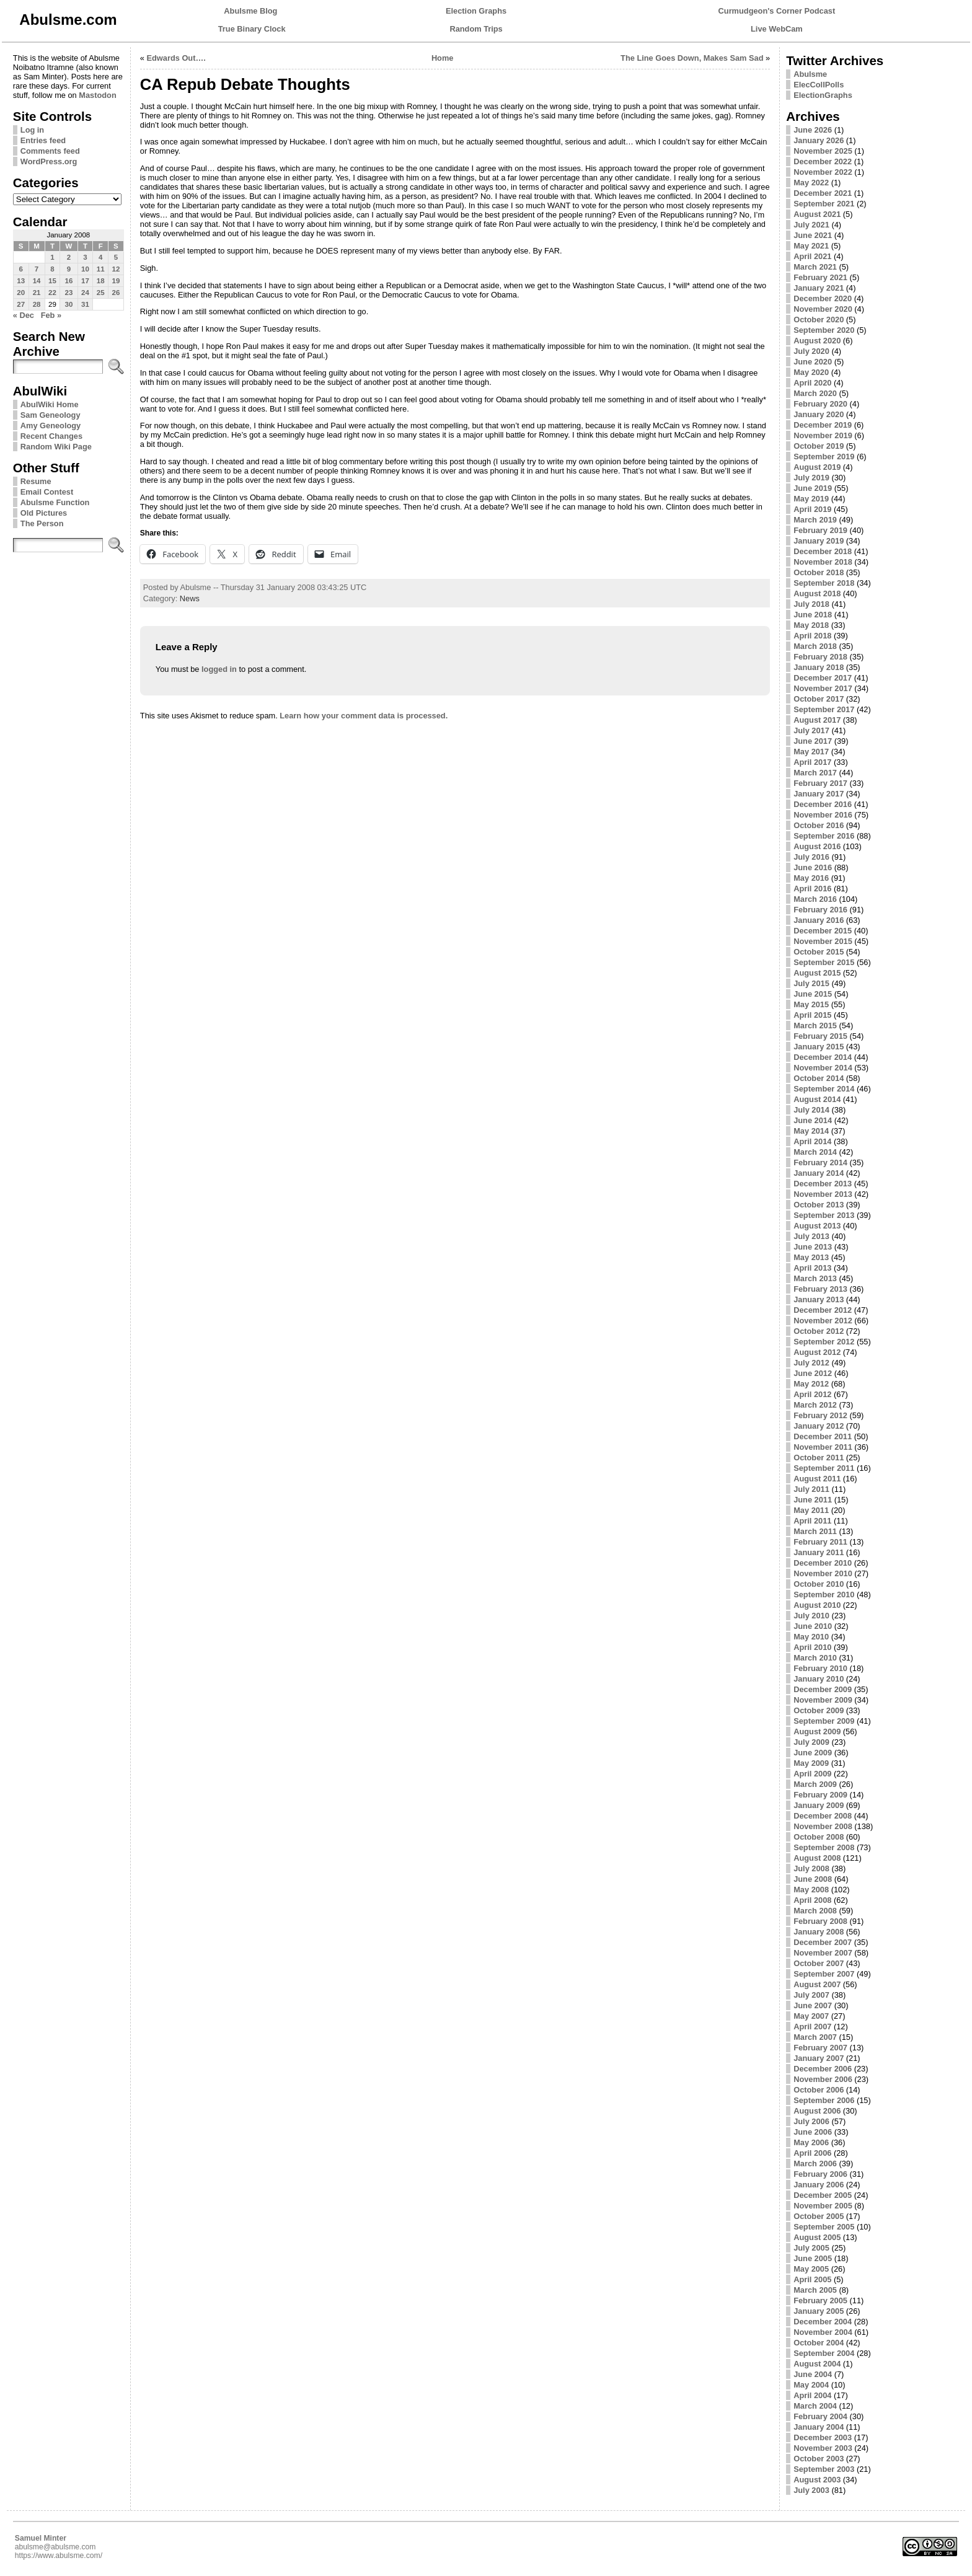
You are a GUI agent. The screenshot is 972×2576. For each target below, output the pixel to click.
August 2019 (817, 467)
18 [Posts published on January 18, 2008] (101, 281)
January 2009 (818, 1805)
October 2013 (818, 1204)
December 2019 (822, 425)
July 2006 (811, 2121)
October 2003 (818, 2458)
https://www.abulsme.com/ (58, 2555)
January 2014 (818, 1173)
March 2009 (815, 1784)
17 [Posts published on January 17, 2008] (85, 281)
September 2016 (823, 835)
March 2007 (815, 2037)
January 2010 (818, 1678)
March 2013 (815, 1278)
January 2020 (818, 414)
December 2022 (822, 161)
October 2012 (818, 1331)
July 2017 (811, 730)
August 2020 (817, 340)
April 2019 (812, 509)
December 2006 (822, 2068)
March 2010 (815, 1657)
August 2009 (817, 1731)
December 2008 (822, 1815)
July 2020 (811, 351)
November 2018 (822, 562)
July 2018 (811, 604)
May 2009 (811, 1763)
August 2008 (817, 1858)
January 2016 (818, 920)
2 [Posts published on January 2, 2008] (69, 257)
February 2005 (820, 2300)
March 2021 (815, 266)
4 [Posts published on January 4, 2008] (100, 257)
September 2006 (823, 2100)
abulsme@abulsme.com (55, 2547)
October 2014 (818, 1078)
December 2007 (822, 1942)
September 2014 (823, 1088)
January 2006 (818, 2184)
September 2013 (823, 1215)
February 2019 (820, 530)
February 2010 (820, 1668)
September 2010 (823, 1594)
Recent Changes (51, 436)
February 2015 (820, 1036)
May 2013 (811, 1257)
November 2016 (822, 814)
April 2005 (812, 2279)
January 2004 (818, 2427)
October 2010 (818, 1584)
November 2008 (822, 1826)
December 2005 (822, 2195)
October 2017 (818, 699)
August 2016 (817, 846)
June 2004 (812, 2374)
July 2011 (811, 1489)
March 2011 (815, 1531)
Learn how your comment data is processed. (364, 715)
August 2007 (817, 1984)
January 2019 (818, 540)
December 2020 (822, 298)
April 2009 (812, 1773)
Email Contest (46, 491)
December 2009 (822, 1689)
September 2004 (823, 2353)
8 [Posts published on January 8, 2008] (52, 269)
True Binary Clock (252, 28)
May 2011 (811, 1510)
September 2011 (823, 1468)
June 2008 (812, 1879)
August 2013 (817, 1225)
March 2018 (815, 646)
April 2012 (812, 1394)
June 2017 (812, 741)
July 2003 (811, 2490)
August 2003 (817, 2479)
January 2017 (818, 793)
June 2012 (812, 1373)
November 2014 (822, 1067)
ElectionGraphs (822, 95)
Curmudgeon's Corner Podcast (777, 10)
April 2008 (812, 1900)
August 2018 (817, 593)
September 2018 (823, 583)
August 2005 (817, 2237)
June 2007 (812, 2005)
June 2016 (812, 867)
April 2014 (812, 1141)
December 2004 (822, 2321)
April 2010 (812, 1647)
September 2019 (823, 456)
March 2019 (815, 519)
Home (442, 58)
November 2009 (822, 1700)
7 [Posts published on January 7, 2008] (36, 269)
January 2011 (818, 1552)
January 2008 (818, 1931)
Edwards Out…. (176, 58)
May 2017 (811, 751)
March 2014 (815, 1152)
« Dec (23, 315)
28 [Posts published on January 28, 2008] (37, 304)
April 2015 (812, 1015)
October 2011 (818, 1457)
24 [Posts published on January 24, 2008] (85, 292)
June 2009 (812, 1752)
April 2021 (812, 256)
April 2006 (812, 2153)
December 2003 (822, 2437)
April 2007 (812, 2026)
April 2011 (812, 1520)
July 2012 (811, 1362)
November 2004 (822, 2332)
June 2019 (812, 488)
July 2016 (811, 857)
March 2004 (815, 2406)
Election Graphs (476, 10)
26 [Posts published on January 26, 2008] (116, 292)
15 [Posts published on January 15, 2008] (52, 281)
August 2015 (817, 972)
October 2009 (818, 1710)
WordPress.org (48, 161)
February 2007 (820, 2047)
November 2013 (822, 1194)
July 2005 (811, 2247)
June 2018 (812, 614)
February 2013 (820, 1289)
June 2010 (812, 1626)
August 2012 (817, 1352)
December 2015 (822, 930)
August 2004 (817, 2363)
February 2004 (820, 2416)
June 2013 (812, 1246)
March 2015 (815, 1025)
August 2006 (817, 2110)
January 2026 (818, 140)
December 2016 (822, 804)
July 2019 (811, 477)
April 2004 (812, 2395)
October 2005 (818, 2216)
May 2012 (811, 1383)
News (190, 598)
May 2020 (811, 372)
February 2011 (820, 1541)
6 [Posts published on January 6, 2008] (20, 269)
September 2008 (823, 1847)
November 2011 (822, 1447)
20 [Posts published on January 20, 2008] (21, 292)
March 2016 (815, 899)
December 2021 (822, 193)
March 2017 (815, 772)
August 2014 (817, 1099)
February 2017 (820, 783)
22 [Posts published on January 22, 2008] (52, 292)
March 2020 (815, 393)
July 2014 (811, 1109)
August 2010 (817, 1605)
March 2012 (815, 1404)
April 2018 (812, 635)
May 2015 (811, 1004)
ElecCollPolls (818, 84)
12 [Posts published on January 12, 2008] (116, 269)
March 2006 (815, 2163)
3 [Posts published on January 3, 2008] (85, 257)
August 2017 (817, 720)
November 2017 (822, 688)
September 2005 (823, 2226)
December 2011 (822, 1436)
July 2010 (811, 1615)
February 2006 (820, 2174)
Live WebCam (777, 28)
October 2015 (818, 951)
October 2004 (818, 2342)
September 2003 (823, 2469)
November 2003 (822, 2448)
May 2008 (811, 1889)
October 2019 (818, 446)
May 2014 (811, 1131)
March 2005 (815, 2290)
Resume (35, 481)
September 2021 (823, 203)
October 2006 (818, 2089)
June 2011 (812, 1499)
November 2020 (822, 309)
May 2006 (811, 2142)
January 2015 (818, 1046)
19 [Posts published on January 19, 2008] (116, 281)
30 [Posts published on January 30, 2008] (69, 304)
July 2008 (811, 1868)
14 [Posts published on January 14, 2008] (37, 281)
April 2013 (812, 1268)
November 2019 (822, 435)
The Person (42, 523)
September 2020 (823, 330)
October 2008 (818, 1837)
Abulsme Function (55, 502)
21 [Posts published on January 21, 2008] (37, 292)
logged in (219, 669)
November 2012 (822, 1320)
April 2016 (812, 888)
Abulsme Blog (250, 10)
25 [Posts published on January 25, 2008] (101, 292)
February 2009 (820, 1794)
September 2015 (823, 962)
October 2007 (818, 1963)
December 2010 (822, 1563)
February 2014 (820, 1162)
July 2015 (811, 983)
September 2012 (823, 1341)
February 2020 (820, 403)
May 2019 (811, 498)
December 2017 (822, 677)
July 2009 (811, 1742)
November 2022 (822, 172)
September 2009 (823, 1721)
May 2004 (811, 2384)
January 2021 (818, 288)
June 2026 (812, 130)
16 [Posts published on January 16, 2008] (69, 281)
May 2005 (811, 2269)
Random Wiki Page (56, 446)
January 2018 (818, 667)
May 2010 (811, 1636)
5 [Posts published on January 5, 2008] (116, 257)
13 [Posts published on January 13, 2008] (21, 281)
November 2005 (822, 2205)
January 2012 (818, 1426)
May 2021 (811, 245)
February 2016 (820, 909)
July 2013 (811, 1236)
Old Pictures (43, 513)
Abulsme (810, 74)
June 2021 (812, 235)
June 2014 (812, 1120)
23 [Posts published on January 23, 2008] (69, 292)
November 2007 (822, 1952)
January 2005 (818, 2311)
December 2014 (822, 1057)
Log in (32, 130)
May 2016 (811, 878)
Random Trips (475, 28)
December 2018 (822, 551)
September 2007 (823, 1973)
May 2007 (811, 2016)
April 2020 (812, 382)
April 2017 (812, 762)
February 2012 (820, 1415)
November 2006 (822, 2079)
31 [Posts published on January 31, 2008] (85, 304)
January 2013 (818, 1299)
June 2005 (812, 2258)
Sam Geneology (50, 415)
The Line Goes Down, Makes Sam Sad (692, 58)
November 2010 (822, 1573)
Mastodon (97, 95)
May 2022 (811, 182)
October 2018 (818, 572)
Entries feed (43, 140)
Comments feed (50, 151)
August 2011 (817, 1478)
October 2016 (818, 825)
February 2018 (820, 656)
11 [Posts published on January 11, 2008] (101, 269)
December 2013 (822, 1183)
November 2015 (822, 941)
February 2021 (820, 277)
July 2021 (811, 224)
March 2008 (815, 1910)
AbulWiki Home (49, 404)
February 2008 (820, 1921)
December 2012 (822, 1310)
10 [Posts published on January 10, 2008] (85, 269)
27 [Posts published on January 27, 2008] (21, 304)
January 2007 (818, 2058)
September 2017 (823, 709)
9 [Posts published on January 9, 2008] (69, 269)
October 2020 (818, 319)
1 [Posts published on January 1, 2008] (52, 257)
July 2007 (811, 1995)
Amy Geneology (50, 425)
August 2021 (817, 214)
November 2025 (822, 151)
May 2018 (811, 625)
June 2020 (812, 361)
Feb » (51, 315)
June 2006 (812, 2132)
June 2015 (812, 994)
